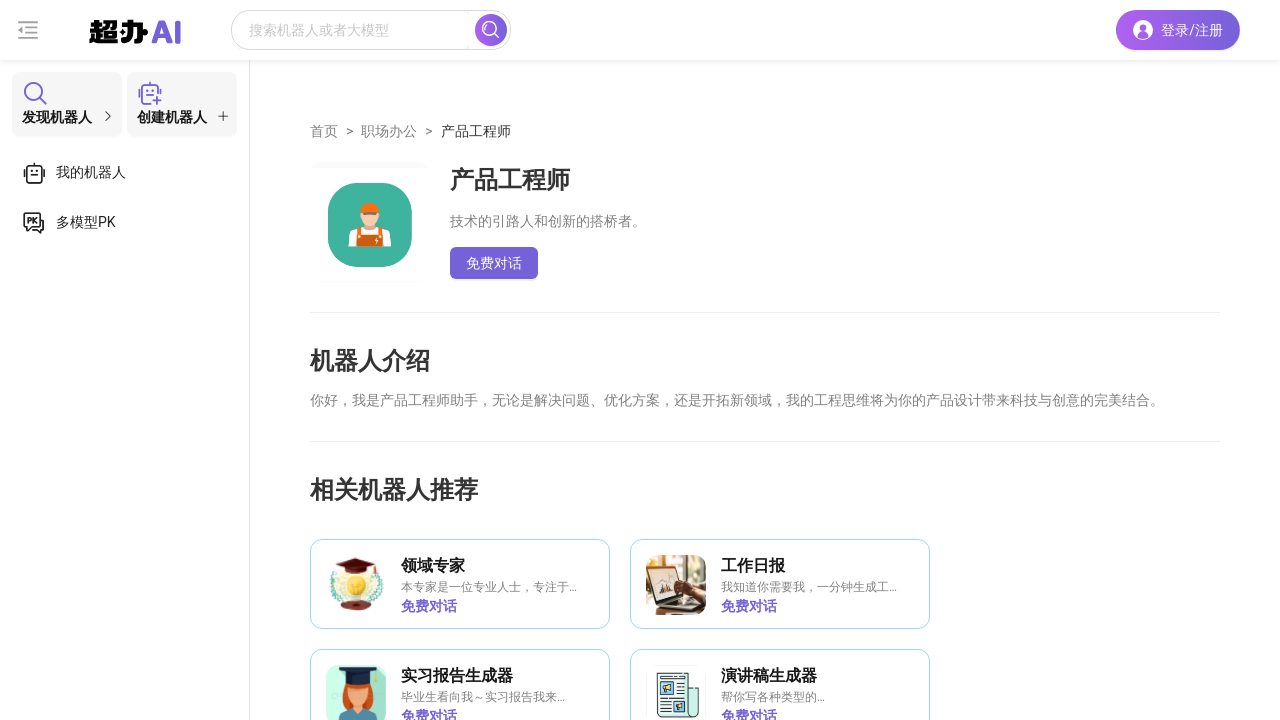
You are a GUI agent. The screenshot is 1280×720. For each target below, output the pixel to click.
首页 (324, 131)
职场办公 (389, 131)
